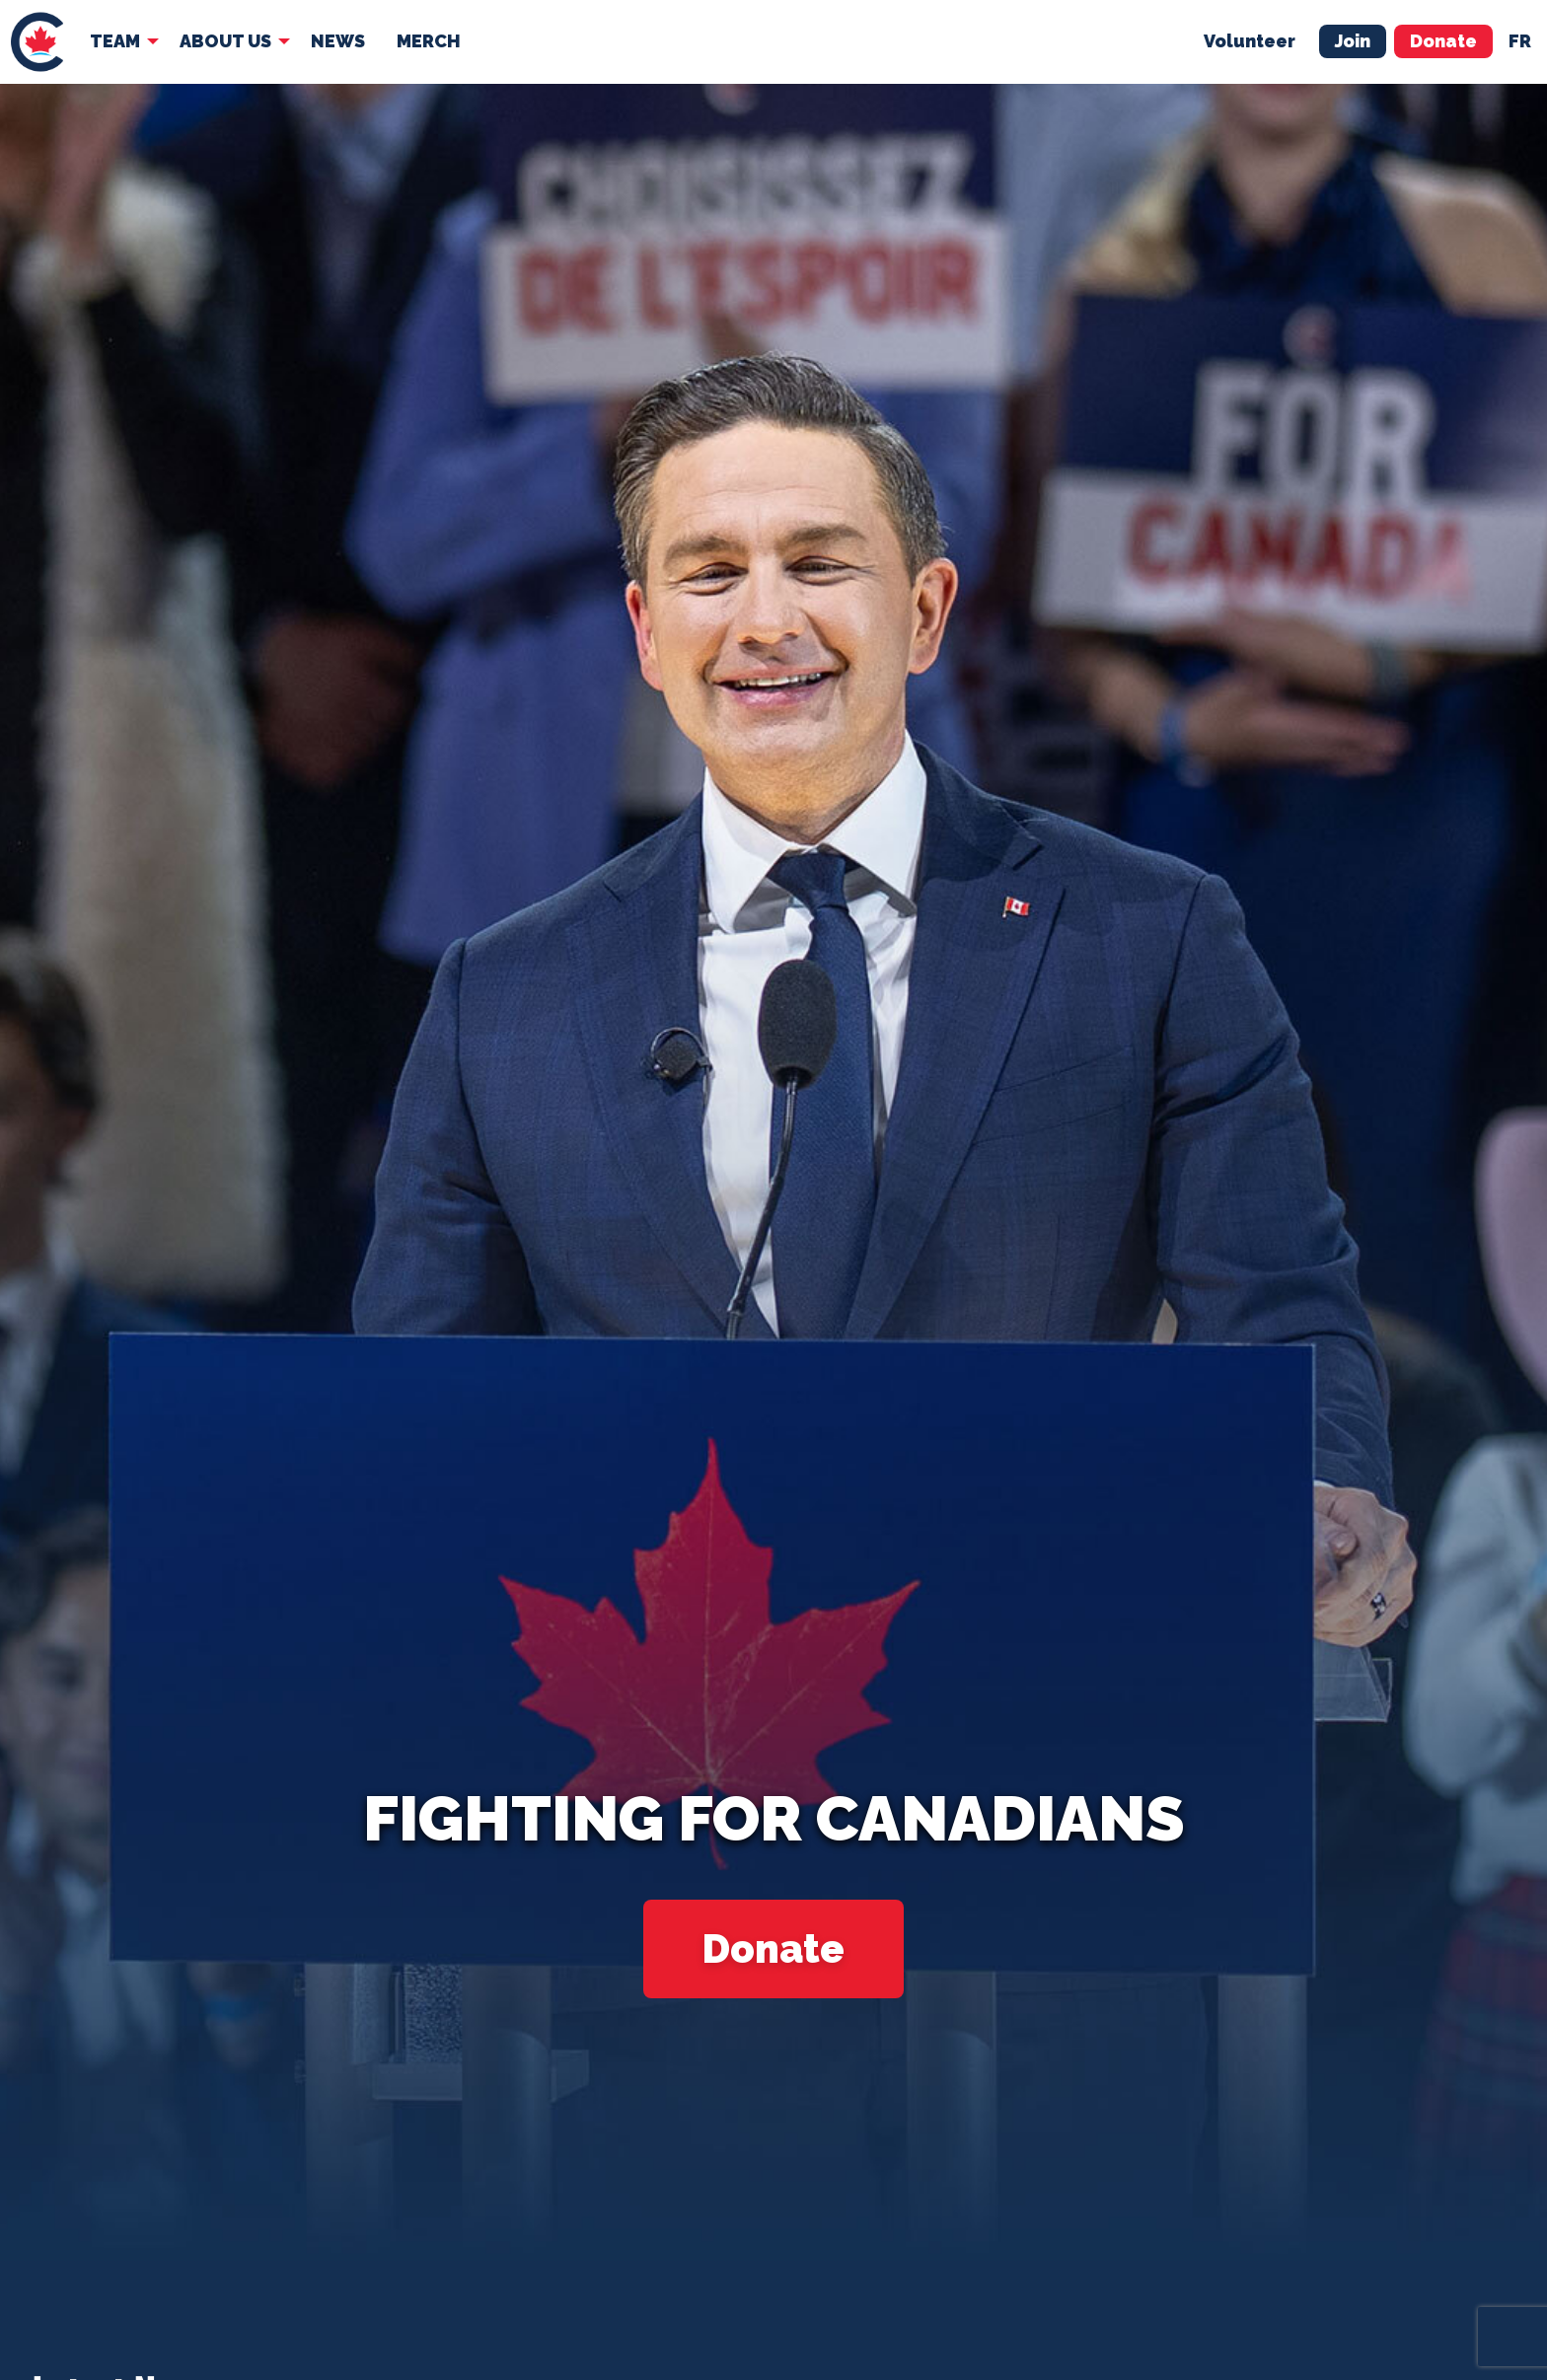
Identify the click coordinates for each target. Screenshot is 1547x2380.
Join (1352, 41)
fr (1520, 41)
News (338, 41)
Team (115, 41)
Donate (1443, 41)
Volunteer (1249, 41)
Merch (429, 41)
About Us (225, 41)
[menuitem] (37, 42)
